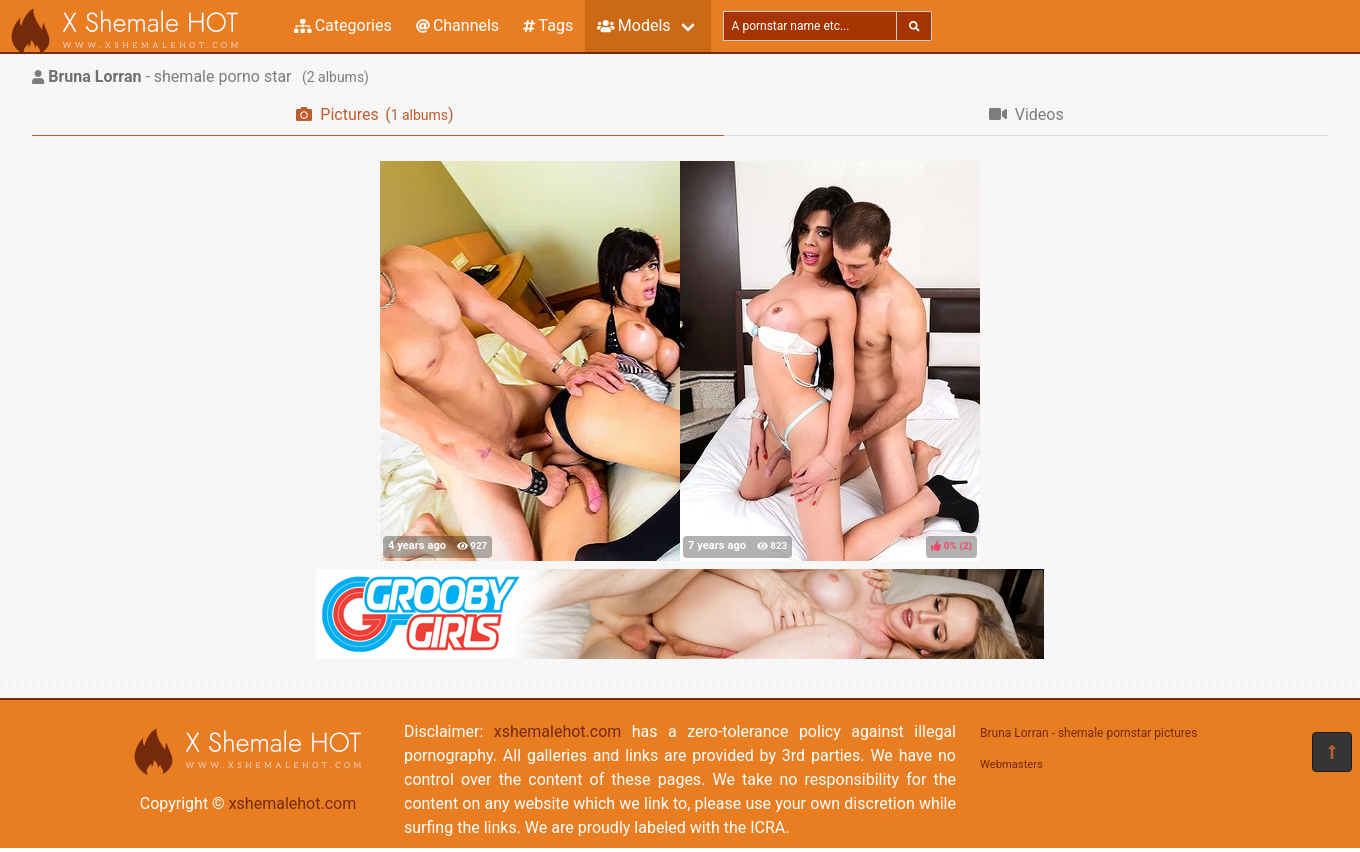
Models (633, 25)
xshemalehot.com (293, 803)
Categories (343, 25)
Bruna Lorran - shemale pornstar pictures (1088, 733)
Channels (457, 25)
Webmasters (1011, 764)
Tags (548, 25)
